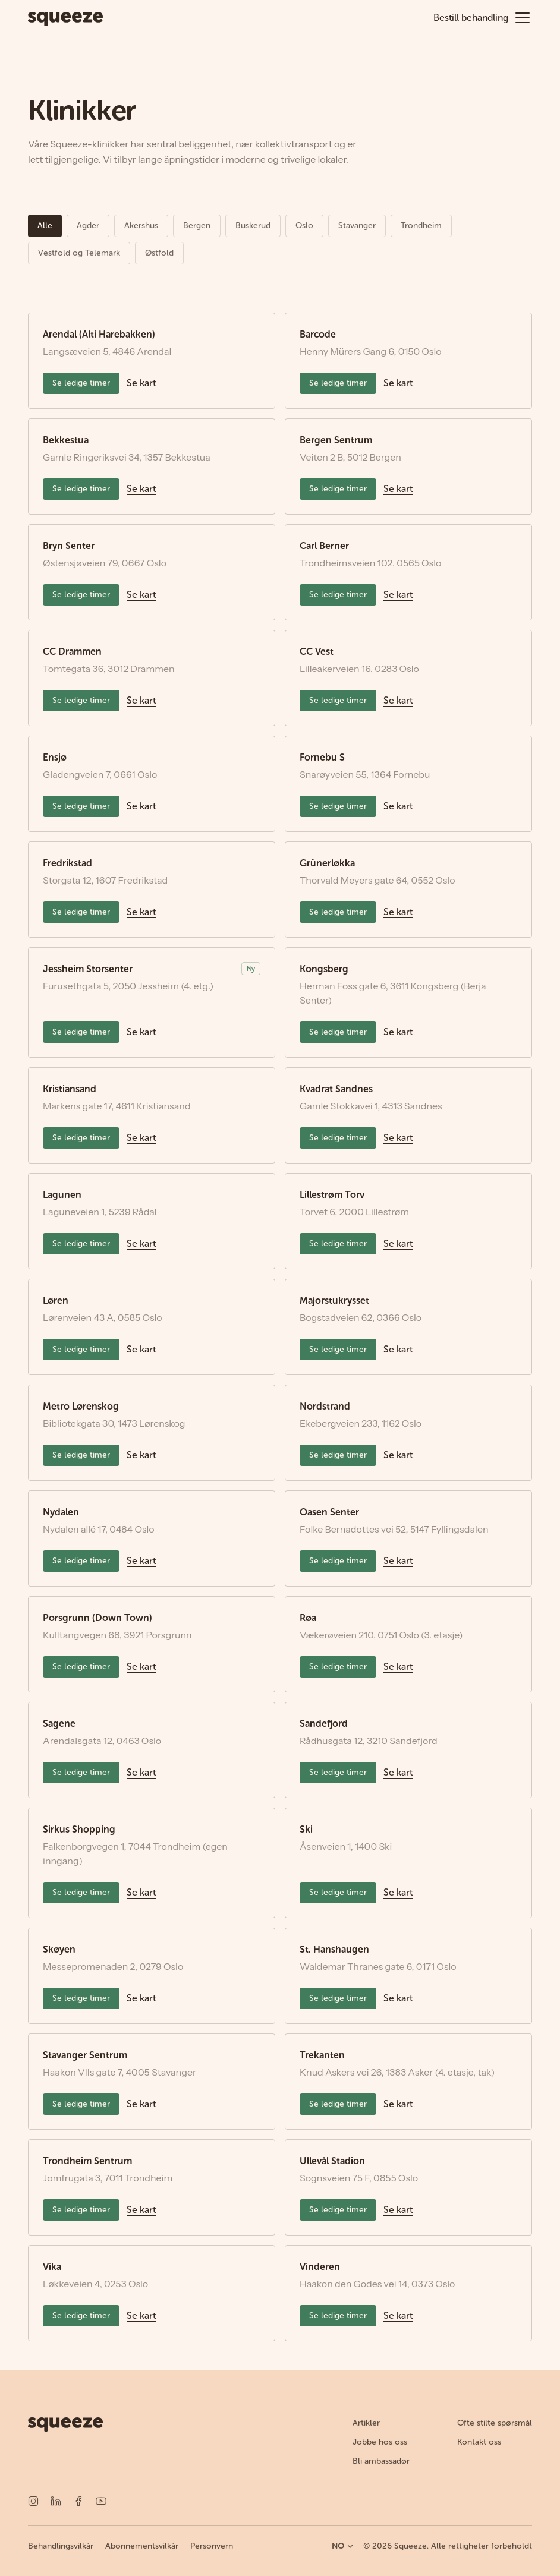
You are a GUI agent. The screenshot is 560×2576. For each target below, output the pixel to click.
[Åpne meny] (522, 18)
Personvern (211, 2546)
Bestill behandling (470, 17)
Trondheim (421, 225)
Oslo (304, 225)
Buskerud (252, 225)
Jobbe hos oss (380, 2442)
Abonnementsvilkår (141, 2546)
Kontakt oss (479, 2442)
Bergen (196, 225)
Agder (88, 225)
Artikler (366, 2423)
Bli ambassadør (381, 2461)
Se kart (141, 383)
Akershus (141, 225)
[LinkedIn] (56, 2501)
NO (343, 2546)
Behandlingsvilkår (60, 2546)
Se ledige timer (81, 383)
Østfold (159, 253)
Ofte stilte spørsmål (494, 2423)
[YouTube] (101, 2501)
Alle (44, 225)
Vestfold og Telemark (79, 253)
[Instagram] (33, 2501)
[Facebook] (78, 2501)
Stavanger (357, 225)
